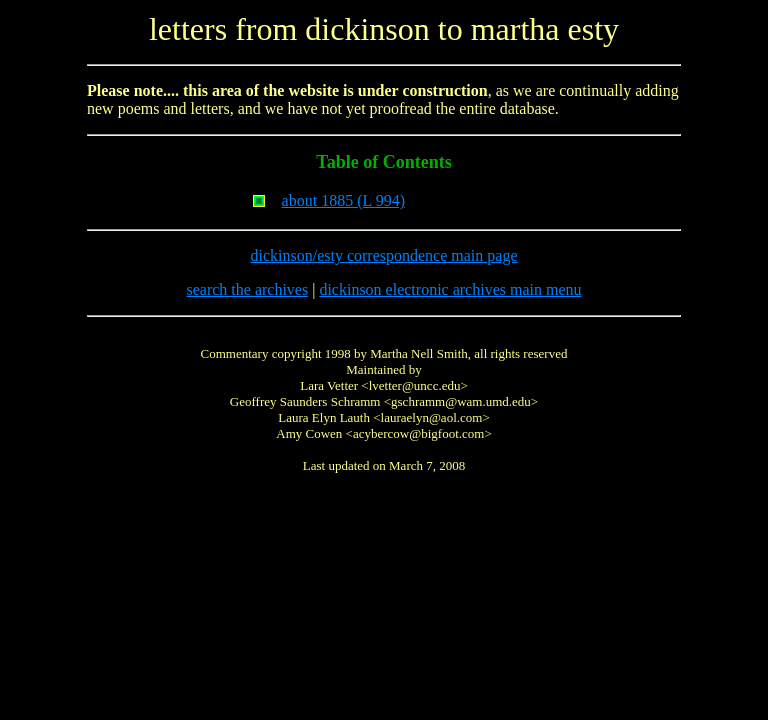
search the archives (247, 289)
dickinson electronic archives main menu (450, 289)
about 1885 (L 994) (343, 200)
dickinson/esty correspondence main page (383, 255)
